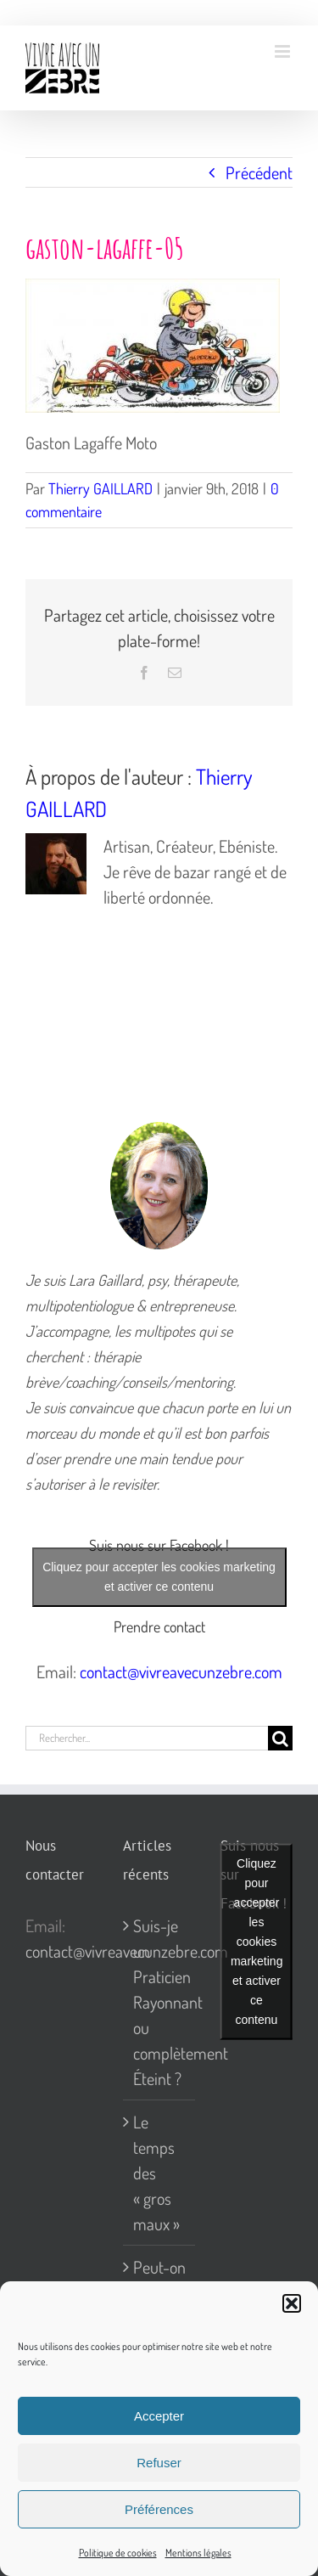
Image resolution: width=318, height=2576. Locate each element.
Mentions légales (198, 2552)
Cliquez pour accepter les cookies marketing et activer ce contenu (159, 1576)
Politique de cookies (118, 2552)
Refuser (159, 2462)
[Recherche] (280, 1738)
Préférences (159, 2509)
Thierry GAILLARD (100, 488)
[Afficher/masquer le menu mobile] (284, 51)
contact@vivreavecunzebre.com (181, 1671)
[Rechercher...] (146, 1738)
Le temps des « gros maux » (156, 2173)
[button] (291, 2303)
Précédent (259, 172)
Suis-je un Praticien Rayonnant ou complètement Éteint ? (160, 2001)
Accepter (159, 2416)
